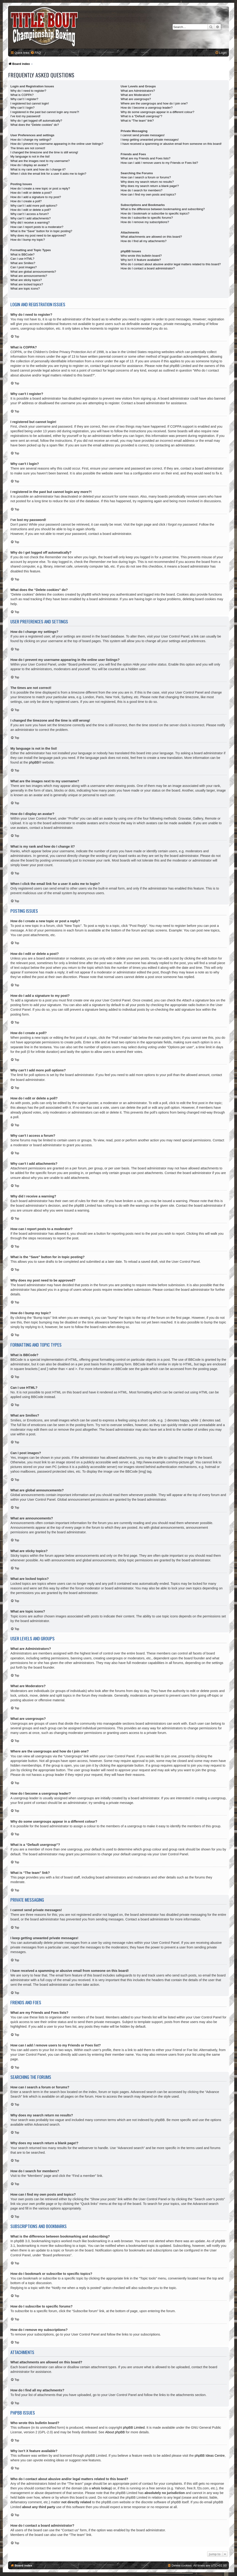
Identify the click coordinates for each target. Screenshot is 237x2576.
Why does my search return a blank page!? (150, 186)
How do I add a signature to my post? (35, 197)
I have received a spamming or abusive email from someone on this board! (171, 143)
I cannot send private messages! (143, 135)
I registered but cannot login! (29, 103)
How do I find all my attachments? (143, 241)
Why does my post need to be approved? (38, 235)
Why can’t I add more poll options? (33, 205)
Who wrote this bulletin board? (141, 255)
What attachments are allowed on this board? (151, 236)
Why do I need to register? (28, 90)
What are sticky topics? (26, 280)
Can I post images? (23, 267)
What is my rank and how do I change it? (37, 169)
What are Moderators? (136, 95)
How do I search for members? (141, 190)
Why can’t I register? (24, 99)
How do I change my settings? (30, 139)
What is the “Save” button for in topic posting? (41, 231)
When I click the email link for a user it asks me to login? (48, 173)
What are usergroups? (136, 99)
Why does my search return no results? (147, 181)
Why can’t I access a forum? (29, 214)
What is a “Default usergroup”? (141, 116)
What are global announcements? (33, 271)
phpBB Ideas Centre (210, 2455)
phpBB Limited (134, 2427)
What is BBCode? (22, 254)
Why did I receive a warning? (30, 222)
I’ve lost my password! (25, 116)
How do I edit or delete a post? (31, 192)
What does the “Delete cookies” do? (34, 124)
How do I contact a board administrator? (148, 268)
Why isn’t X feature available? (141, 260)
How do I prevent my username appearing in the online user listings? (56, 143)
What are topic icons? (25, 288)
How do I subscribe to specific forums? (147, 217)
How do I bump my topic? (27, 239)
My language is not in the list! (30, 156)
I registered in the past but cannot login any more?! (44, 112)
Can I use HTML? (22, 258)
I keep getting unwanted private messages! (150, 139)
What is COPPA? (22, 95)
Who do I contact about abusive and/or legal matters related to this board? (171, 264)
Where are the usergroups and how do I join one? (154, 103)
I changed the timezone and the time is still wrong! (44, 152)
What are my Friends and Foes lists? (145, 158)
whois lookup (101, 2488)
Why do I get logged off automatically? (36, 120)
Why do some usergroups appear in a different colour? (157, 112)
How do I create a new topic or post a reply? (40, 188)
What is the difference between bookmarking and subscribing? (163, 209)
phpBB (34, 762)
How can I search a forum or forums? (146, 177)
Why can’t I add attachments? (30, 218)
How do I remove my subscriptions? (145, 222)
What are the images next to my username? (40, 161)
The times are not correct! (27, 148)
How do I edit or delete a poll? (30, 210)
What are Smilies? (22, 263)
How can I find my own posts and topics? (148, 194)
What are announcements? (28, 276)
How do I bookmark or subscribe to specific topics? (155, 213)
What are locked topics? (26, 284)
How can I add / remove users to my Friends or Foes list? (159, 162)
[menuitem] (36, 52)
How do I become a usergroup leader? (146, 107)
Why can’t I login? (22, 107)
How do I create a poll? (26, 201)
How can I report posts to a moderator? (36, 227)
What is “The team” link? (137, 120)
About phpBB (115, 2432)
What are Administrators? (138, 90)
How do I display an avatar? (29, 165)
